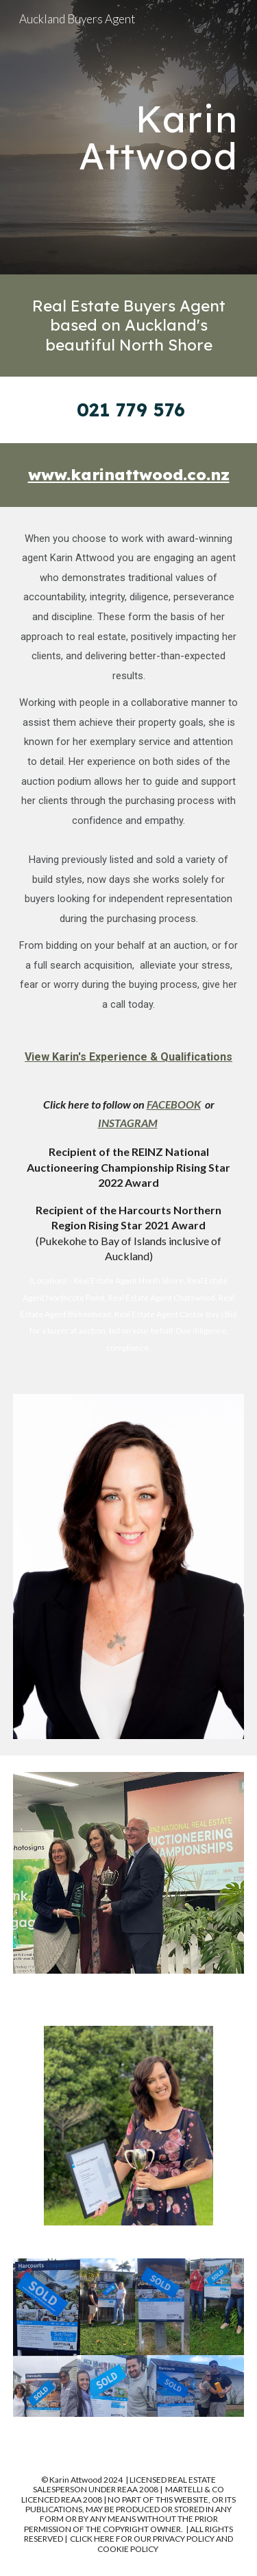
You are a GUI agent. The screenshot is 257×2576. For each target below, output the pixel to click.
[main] (129, 137)
